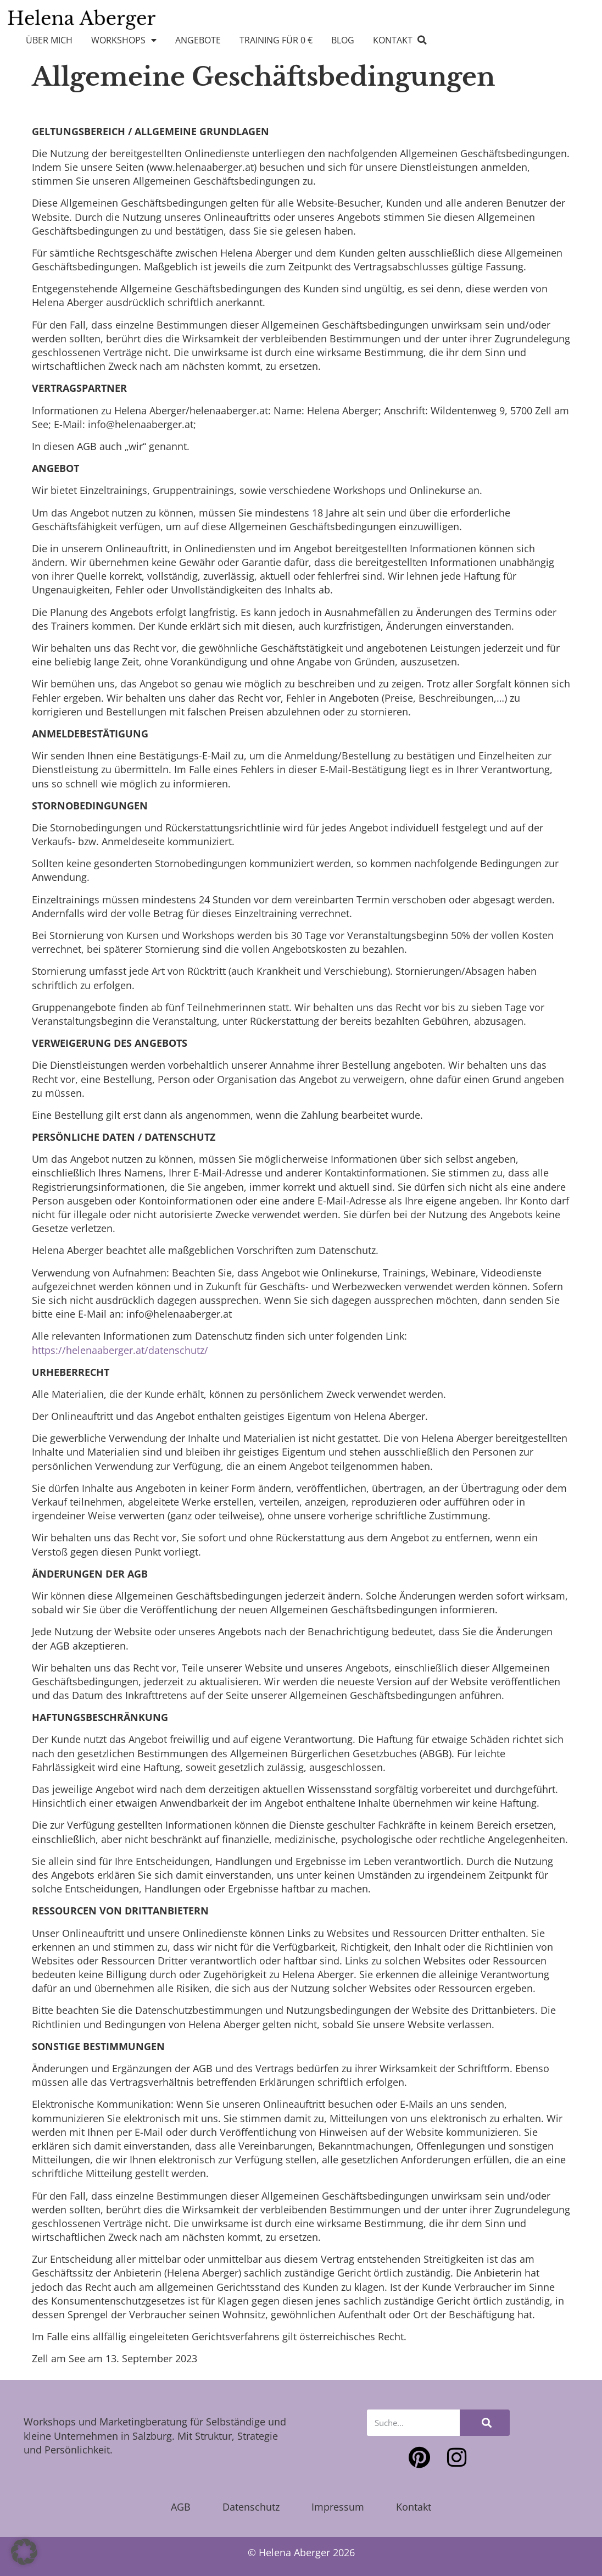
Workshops (124, 40)
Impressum (337, 2506)
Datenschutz (251, 2506)
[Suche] (485, 2423)
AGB (181, 2506)
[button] (422, 40)
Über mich (49, 40)
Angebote (198, 40)
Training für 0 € (276, 40)
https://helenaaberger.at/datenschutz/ (120, 1350)
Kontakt (393, 40)
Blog (342, 40)
